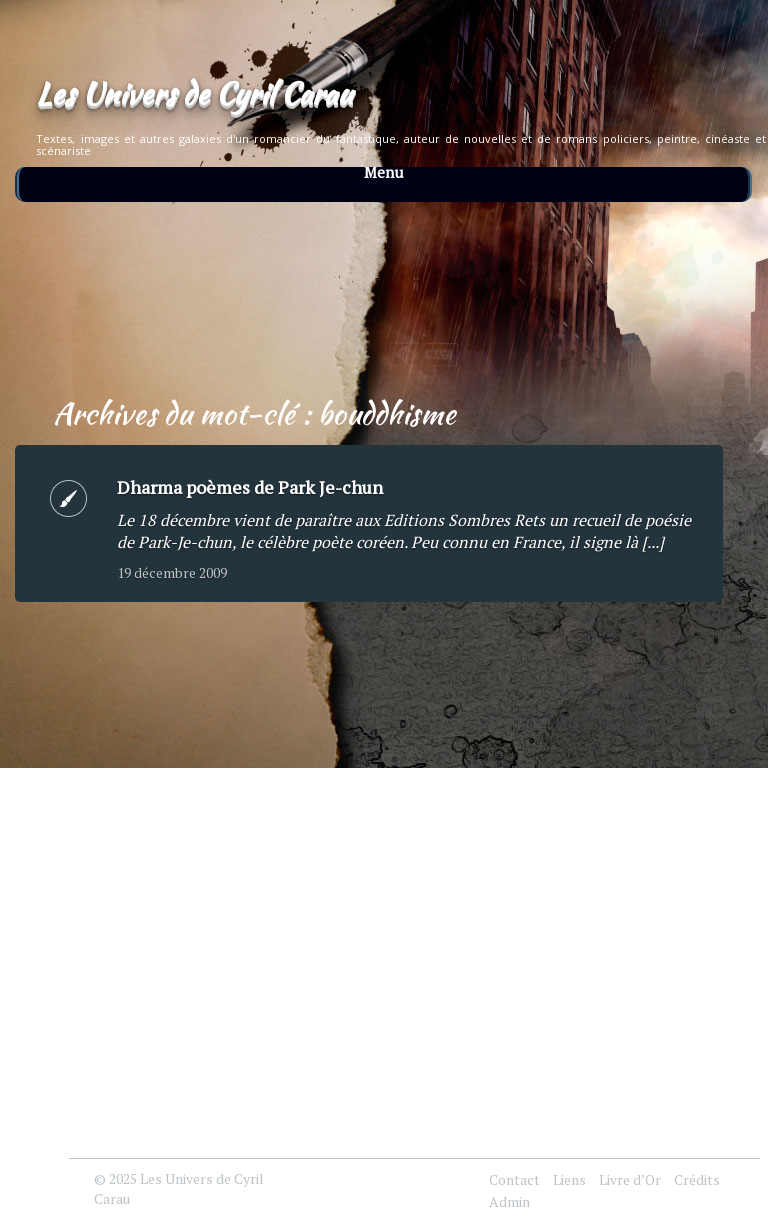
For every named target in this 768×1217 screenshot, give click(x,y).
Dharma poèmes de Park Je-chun (250, 487)
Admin (509, 1201)
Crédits (697, 1179)
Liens (569, 1179)
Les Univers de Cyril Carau (194, 93)
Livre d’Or (630, 1179)
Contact (514, 1179)
